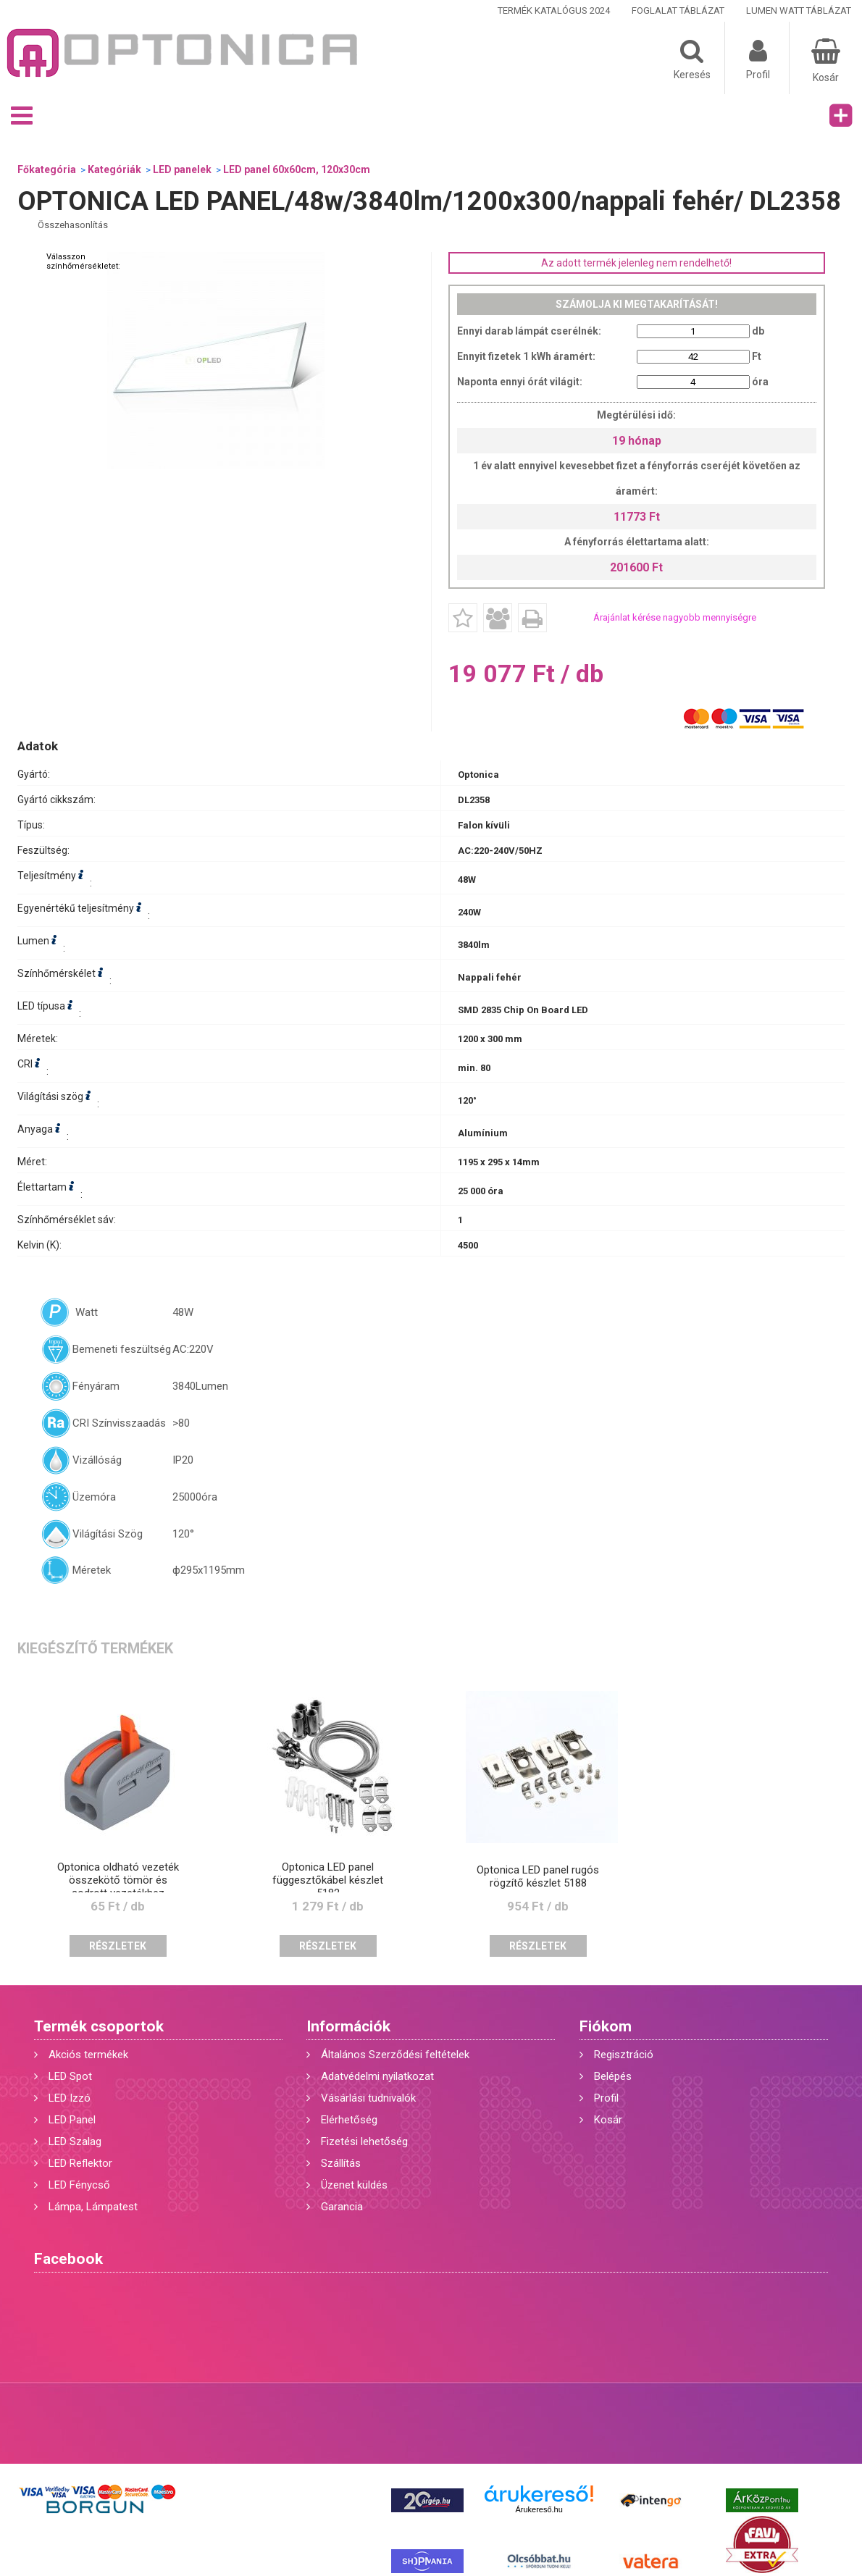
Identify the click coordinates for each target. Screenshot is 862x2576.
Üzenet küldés (354, 2184)
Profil (606, 2098)
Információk (348, 2026)
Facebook (68, 2258)
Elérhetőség (349, 2119)
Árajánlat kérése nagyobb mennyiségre (674, 617)
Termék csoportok (99, 2026)
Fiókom (605, 2026)
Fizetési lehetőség (364, 2141)
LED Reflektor (80, 2163)
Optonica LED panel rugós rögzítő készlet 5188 (538, 1876)
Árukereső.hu (538, 2509)
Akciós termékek (88, 2054)
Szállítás (341, 2163)
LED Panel (72, 2119)
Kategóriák (114, 169)
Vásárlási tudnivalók (368, 2098)
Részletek (117, 1946)
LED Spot (70, 2076)
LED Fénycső (79, 2184)
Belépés (613, 2076)
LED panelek (182, 169)
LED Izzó (70, 2098)
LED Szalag (75, 2141)
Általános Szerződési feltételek (395, 2054)
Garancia (342, 2206)
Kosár (608, 2119)
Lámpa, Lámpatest (93, 2206)
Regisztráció (623, 2054)
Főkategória (46, 169)
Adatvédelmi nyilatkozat (377, 2076)
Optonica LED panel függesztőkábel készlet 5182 (327, 1880)
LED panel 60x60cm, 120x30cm (296, 169)
